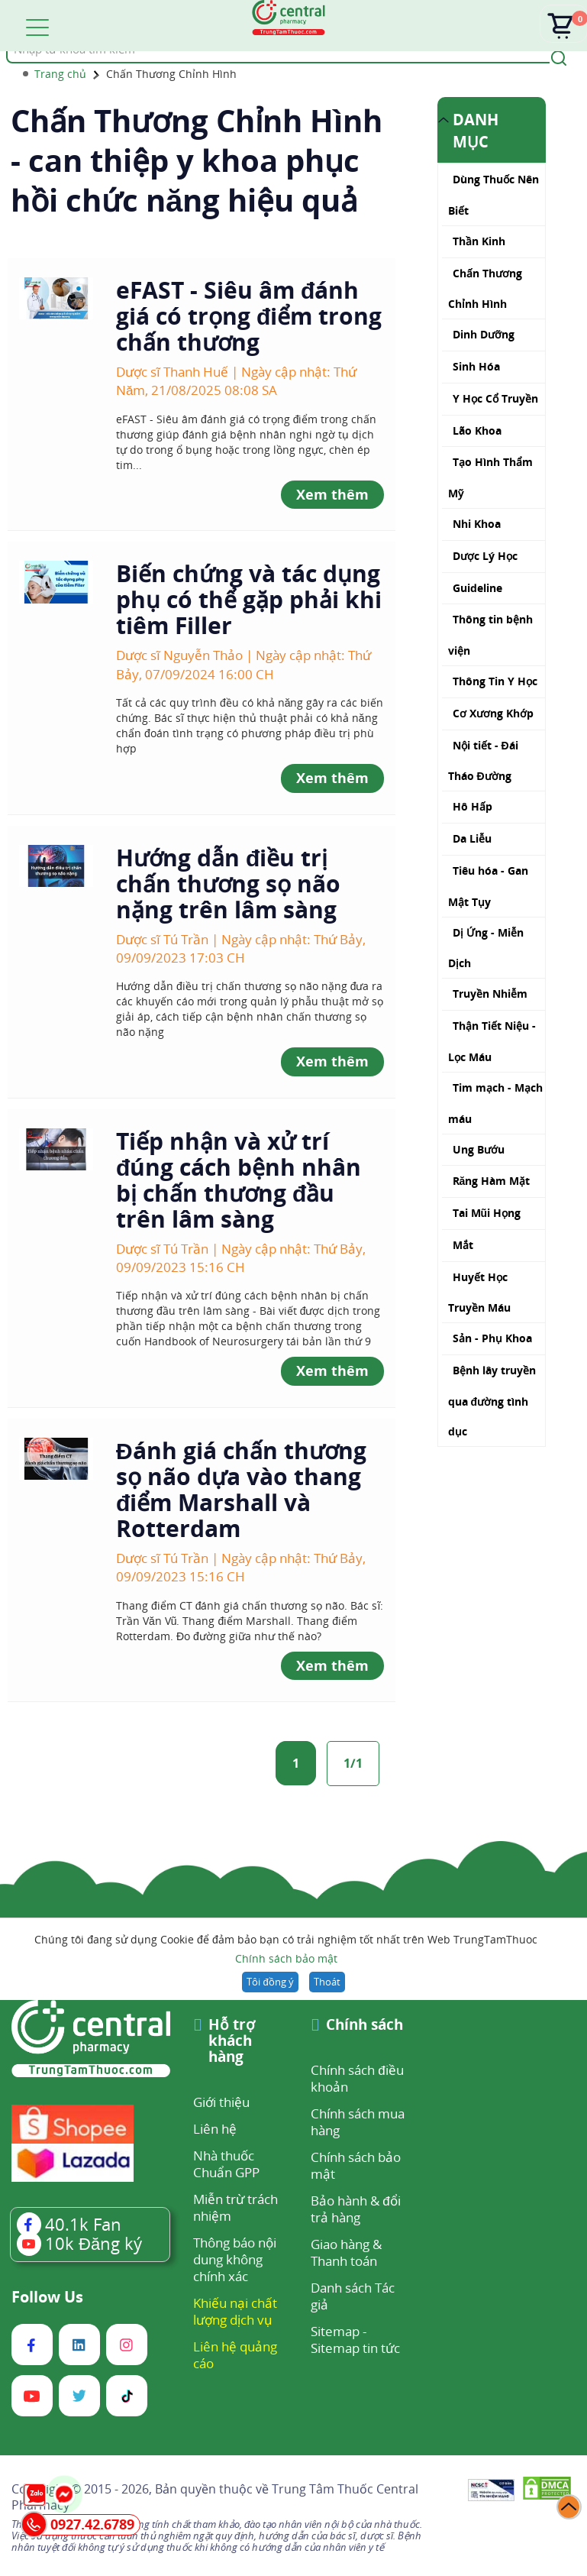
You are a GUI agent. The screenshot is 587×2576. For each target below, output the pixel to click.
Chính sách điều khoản (357, 2078)
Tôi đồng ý (270, 1982)
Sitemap (335, 2331)
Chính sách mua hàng (358, 2122)
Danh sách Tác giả (353, 2296)
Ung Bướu (479, 1149)
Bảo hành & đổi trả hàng (355, 2209)
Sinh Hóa (476, 366)
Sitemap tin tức (355, 2348)
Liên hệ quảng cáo (235, 2355)
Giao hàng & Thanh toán (346, 2252)
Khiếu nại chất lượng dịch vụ (235, 2311)
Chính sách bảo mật (286, 1958)
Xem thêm (332, 494)
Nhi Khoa (477, 523)
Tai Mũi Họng (487, 1212)
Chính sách (364, 2025)
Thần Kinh (479, 241)
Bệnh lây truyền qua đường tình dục (492, 1400)
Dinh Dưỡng (483, 334)
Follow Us (47, 2297)
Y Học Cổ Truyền (495, 398)
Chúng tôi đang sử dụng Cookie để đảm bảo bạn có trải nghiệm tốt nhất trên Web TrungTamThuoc (285, 1950)
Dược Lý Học (485, 556)
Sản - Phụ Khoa (492, 1338)
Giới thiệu (221, 2102)
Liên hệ (215, 2128)
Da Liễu (472, 838)
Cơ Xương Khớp (493, 713)
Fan (69, 2223)
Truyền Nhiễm (490, 993)
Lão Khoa (477, 430)
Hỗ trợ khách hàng (231, 2041)
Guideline (477, 588)
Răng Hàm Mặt (492, 1180)
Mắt (463, 1245)
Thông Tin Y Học (495, 681)
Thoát (327, 1982)
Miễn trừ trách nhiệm (235, 2207)
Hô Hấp (472, 806)
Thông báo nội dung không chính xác (234, 2259)
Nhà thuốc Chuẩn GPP (226, 2164)
